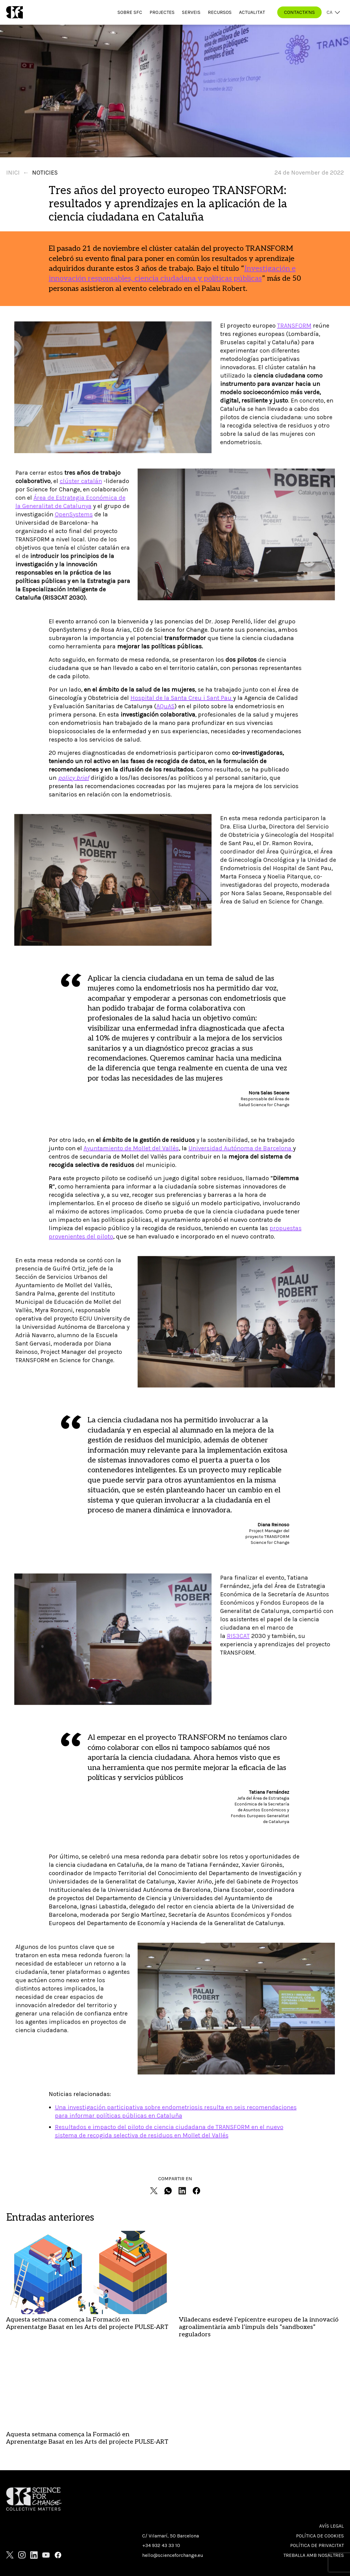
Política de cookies (320, 2456)
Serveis (191, 12)
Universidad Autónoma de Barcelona (240, 1148)
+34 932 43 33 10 (161, 2466)
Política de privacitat (317, 2466)
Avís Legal (331, 2447)
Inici (13, 172)
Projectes (162, 12)
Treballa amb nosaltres (313, 2476)
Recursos (220, 12)
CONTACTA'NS (299, 12)
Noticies (45, 172)
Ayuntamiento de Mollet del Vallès (131, 1148)
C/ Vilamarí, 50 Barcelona (170, 2456)
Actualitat (252, 12)
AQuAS (165, 706)
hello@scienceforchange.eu (172, 2476)
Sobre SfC (129, 12)
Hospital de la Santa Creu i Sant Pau (181, 697)
